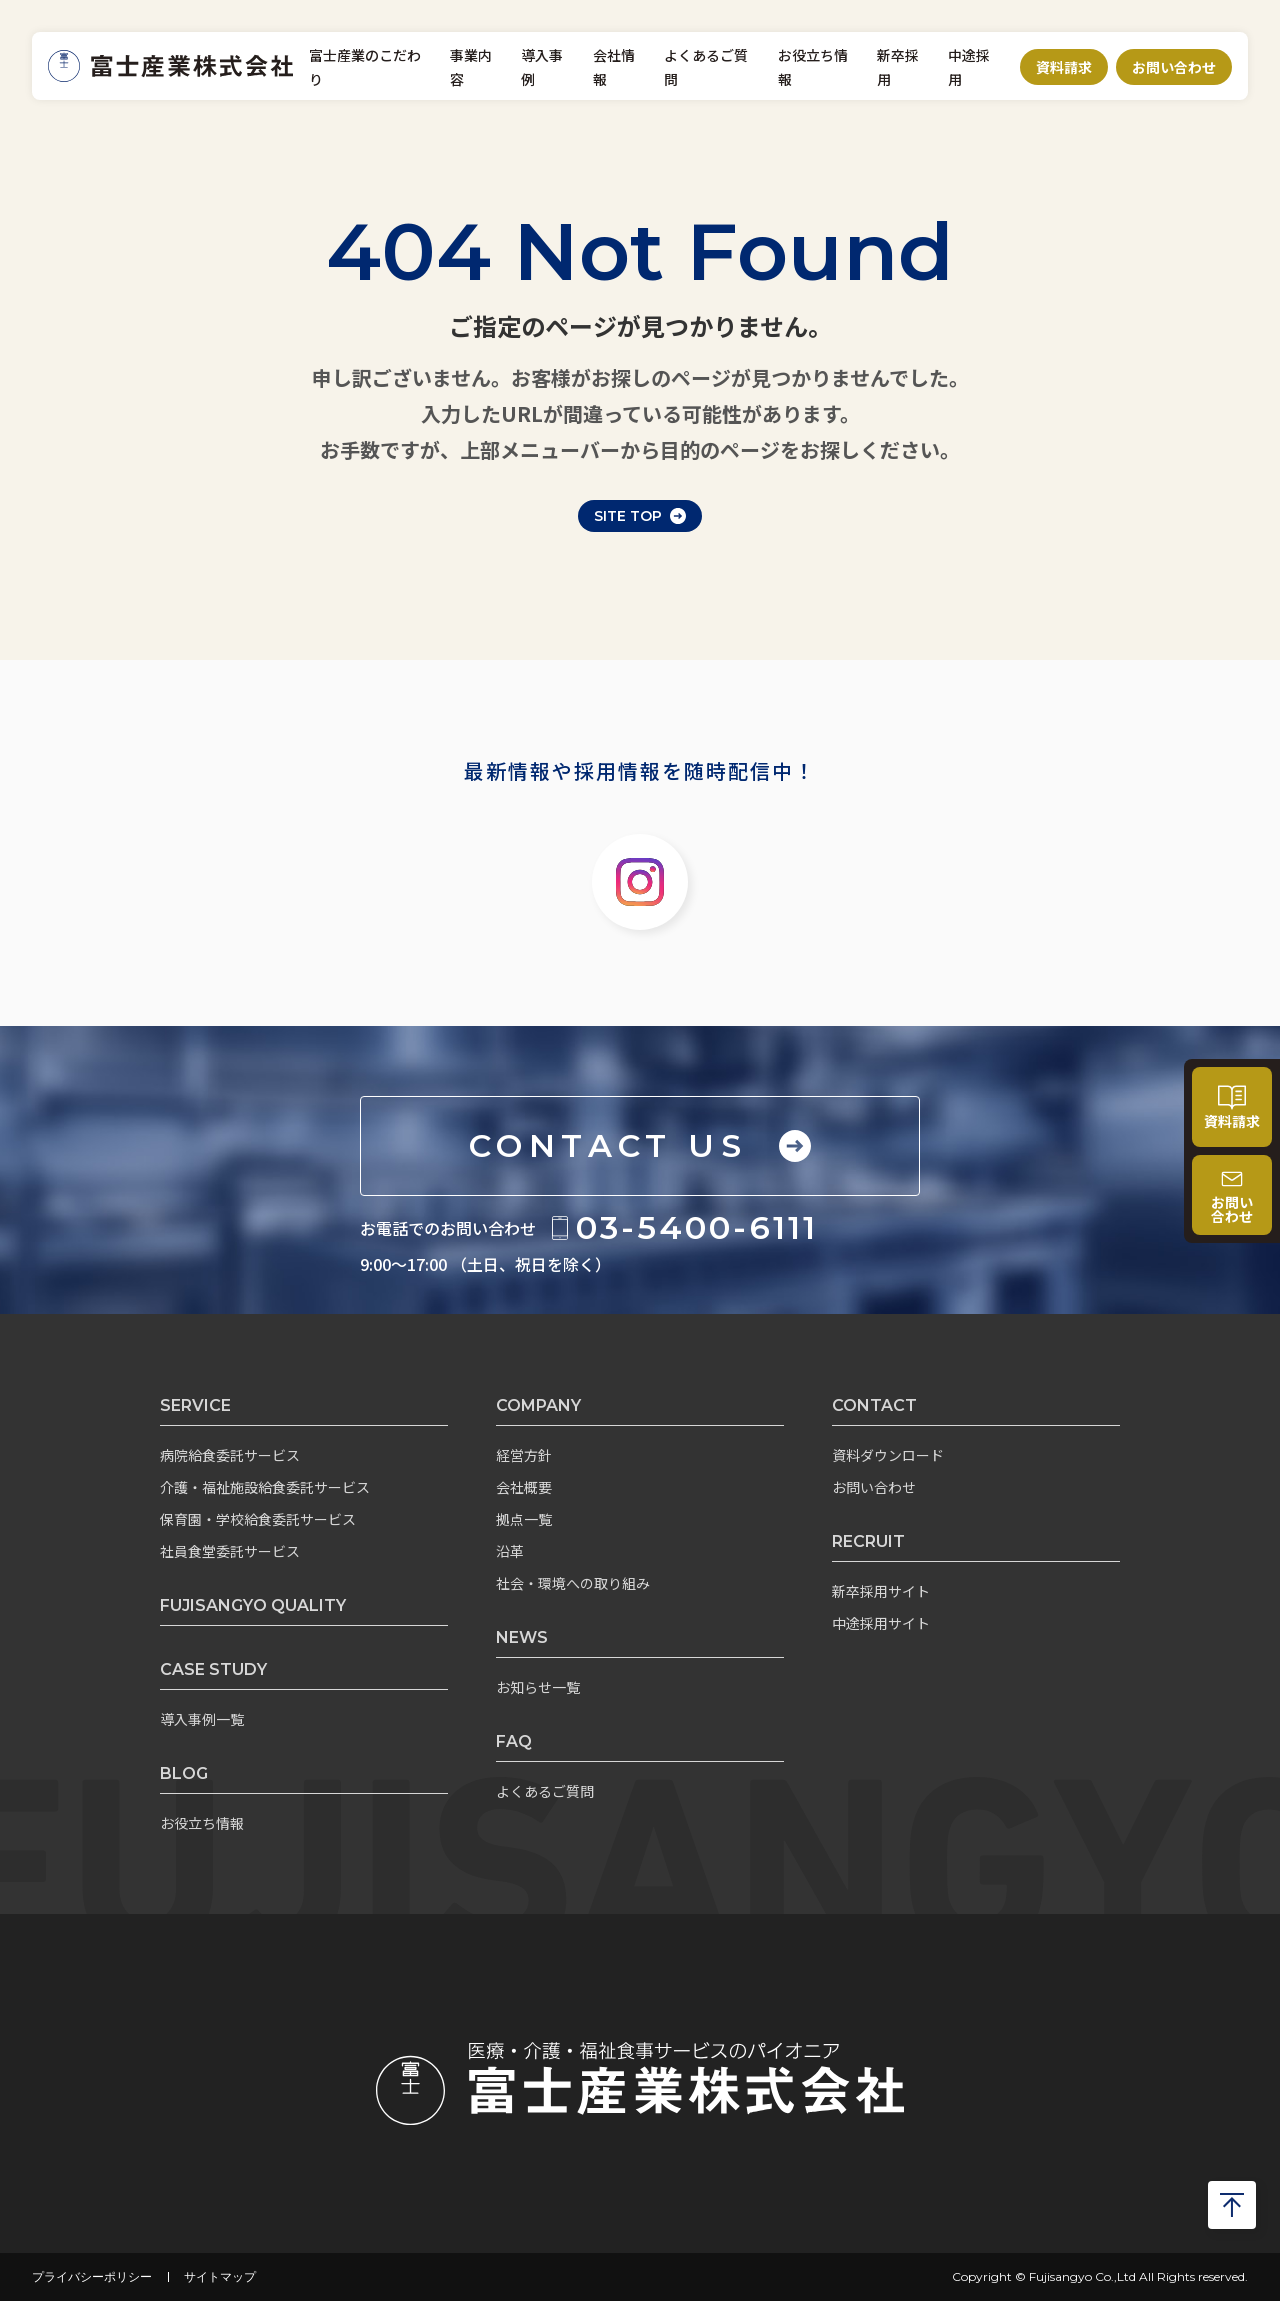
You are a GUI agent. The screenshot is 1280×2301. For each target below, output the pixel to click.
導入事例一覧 (202, 1719)
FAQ (514, 1741)
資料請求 (1064, 67)
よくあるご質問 (545, 1791)
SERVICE (195, 1405)
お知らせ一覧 (538, 1687)
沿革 (510, 1551)
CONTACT (874, 1405)
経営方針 (524, 1455)
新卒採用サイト (881, 1591)
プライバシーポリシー (92, 2277)
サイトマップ (220, 2277)
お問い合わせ (1174, 67)
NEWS (522, 1637)
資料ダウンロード (888, 1455)
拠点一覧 (524, 1519)
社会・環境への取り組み (573, 1583)
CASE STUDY (213, 1669)
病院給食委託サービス (230, 1455)
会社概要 (524, 1487)
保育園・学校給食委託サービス (258, 1519)
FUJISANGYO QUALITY (253, 1605)
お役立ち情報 (202, 1823)
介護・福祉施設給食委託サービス (265, 1487)
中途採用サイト (881, 1623)
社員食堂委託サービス (230, 1551)
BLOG (184, 1773)
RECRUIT (868, 1541)
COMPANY (538, 1405)
